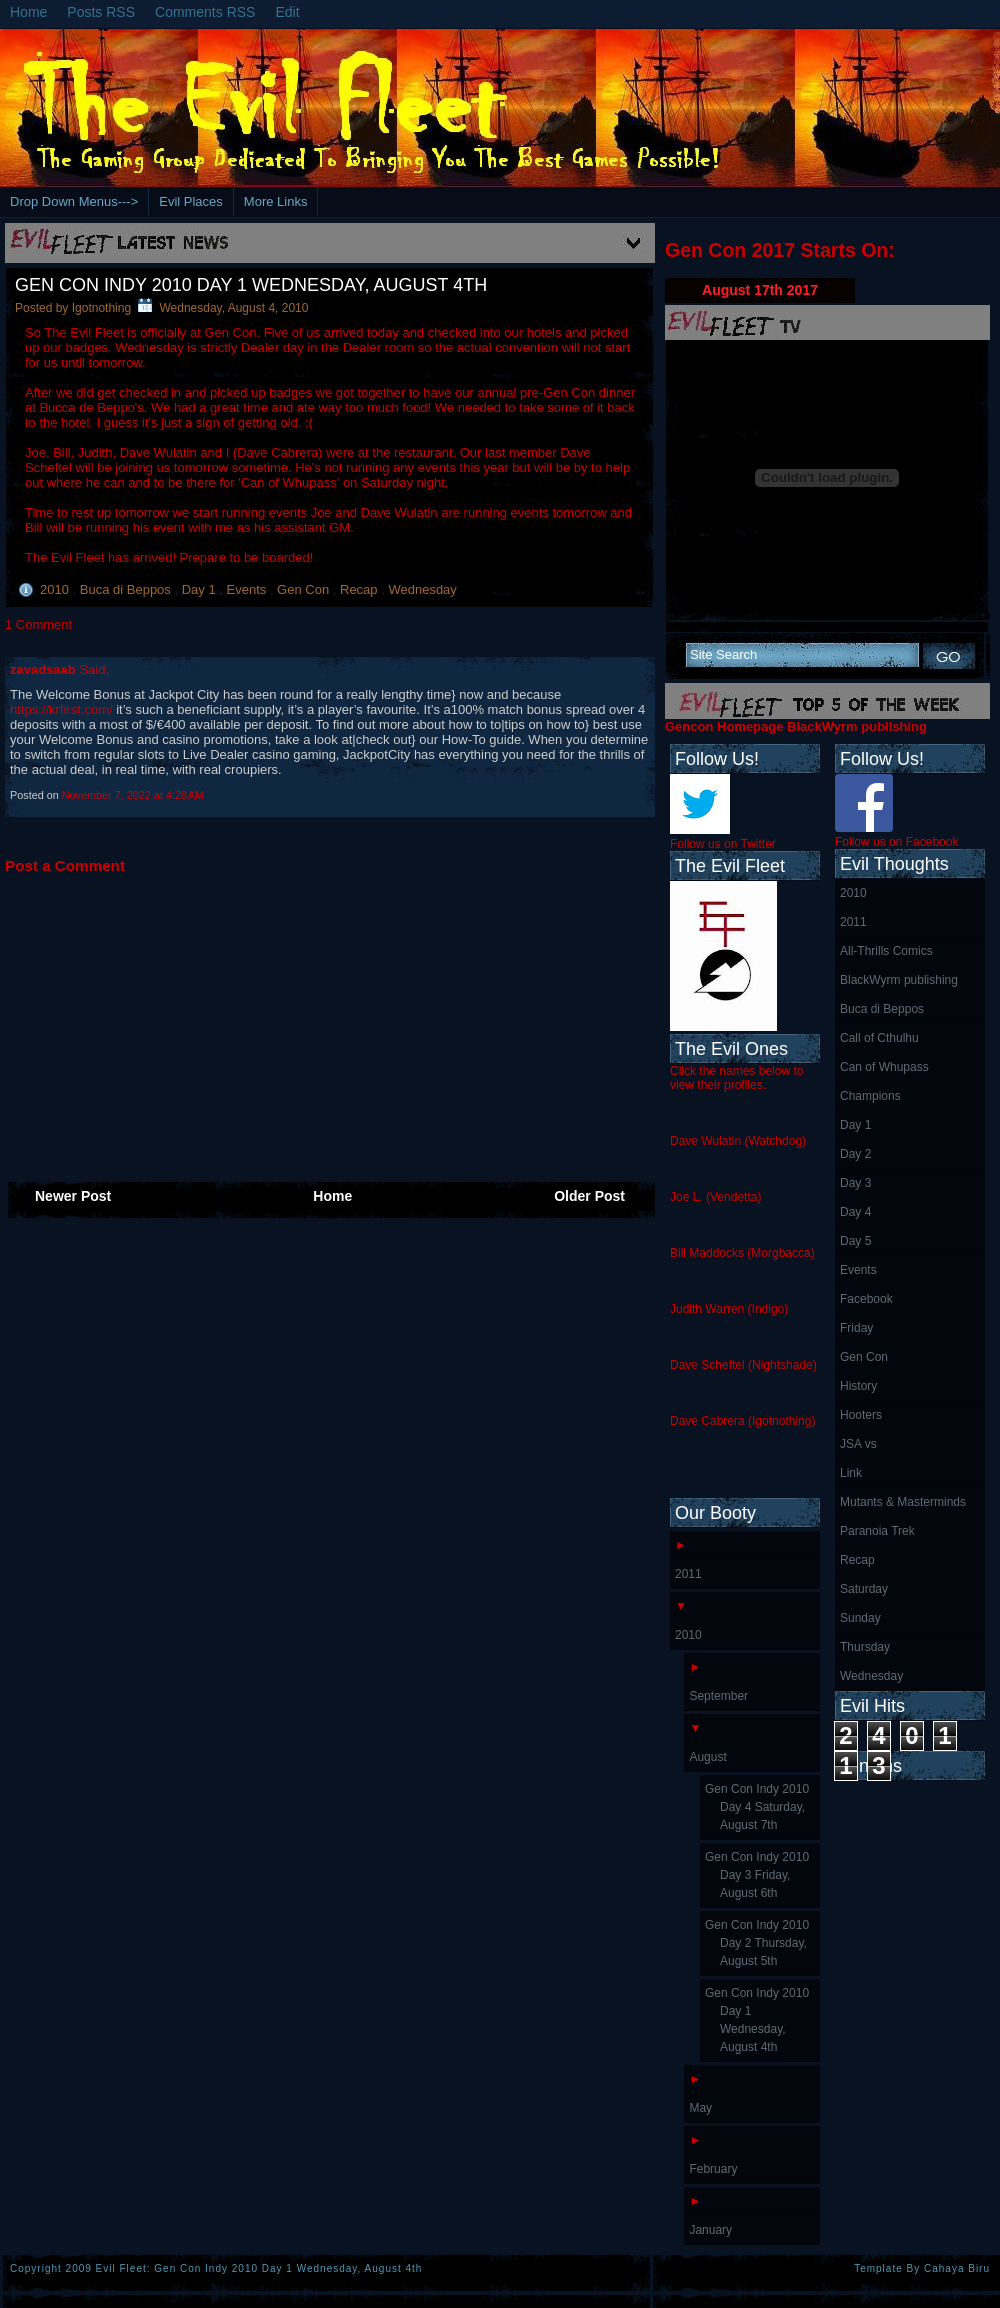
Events (248, 589)
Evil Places (191, 201)
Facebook (866, 1299)
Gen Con (305, 589)
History (858, 1386)
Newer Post (73, 1196)
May (700, 2108)
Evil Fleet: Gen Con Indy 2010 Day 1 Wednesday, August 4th (259, 2268)
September (718, 1696)
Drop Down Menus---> (74, 201)
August (707, 1757)
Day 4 (855, 1212)
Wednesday (422, 589)
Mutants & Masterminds (903, 1502)
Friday (856, 1328)
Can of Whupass (884, 1067)
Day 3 (855, 1183)
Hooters (861, 1415)
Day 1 (201, 589)
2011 (853, 922)
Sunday (860, 1618)
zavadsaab (44, 669)
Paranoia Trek (877, 1531)
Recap (360, 589)
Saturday (864, 1589)
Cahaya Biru (957, 2268)
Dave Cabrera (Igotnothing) (742, 1421)
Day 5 (855, 1241)
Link (851, 1473)
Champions (870, 1096)
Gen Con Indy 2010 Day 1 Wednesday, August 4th (251, 285)
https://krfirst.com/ (61, 709)
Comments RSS (205, 12)
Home (28, 12)
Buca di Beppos (127, 589)
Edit (287, 12)
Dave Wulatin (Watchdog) (738, 1141)
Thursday (865, 1647)
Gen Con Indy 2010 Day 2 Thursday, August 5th (757, 1943)
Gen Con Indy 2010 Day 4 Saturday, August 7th (757, 1807)
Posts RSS (101, 12)
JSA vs (858, 1444)
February (713, 2169)
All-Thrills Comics (886, 951)
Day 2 (855, 1154)
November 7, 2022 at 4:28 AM (133, 795)
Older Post (589, 1196)
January (710, 2230)
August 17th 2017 (760, 290)
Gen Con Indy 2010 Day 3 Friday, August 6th (757, 1875)
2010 (56, 589)
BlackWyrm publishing (899, 980)
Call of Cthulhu (879, 1038)
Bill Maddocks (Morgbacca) (742, 1253)
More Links (276, 201)
